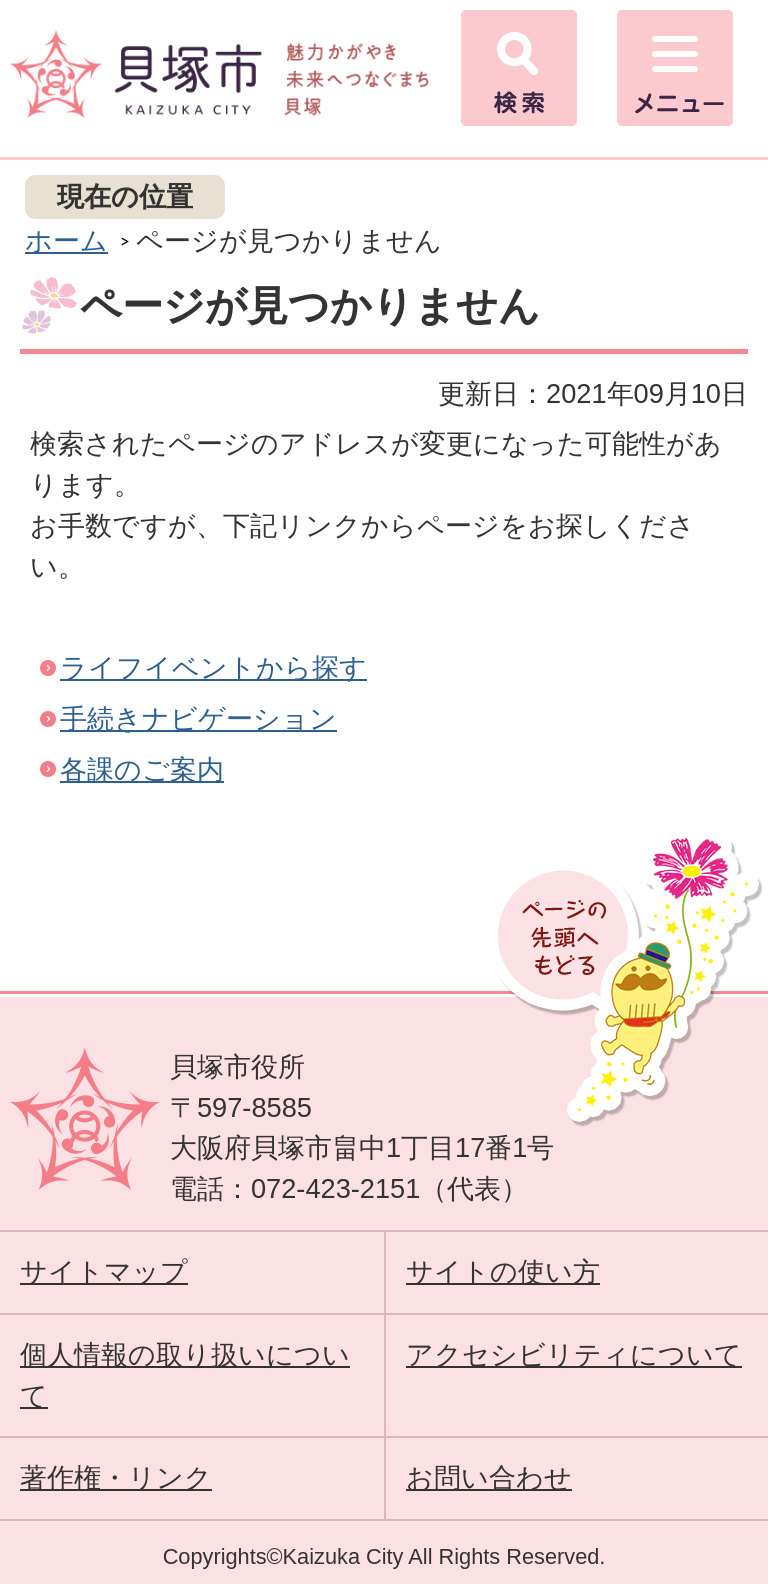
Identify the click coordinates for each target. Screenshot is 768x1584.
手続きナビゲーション (198, 718)
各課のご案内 (142, 769)
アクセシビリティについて (574, 1354)
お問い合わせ (489, 1477)
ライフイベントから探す (213, 667)
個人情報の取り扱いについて (185, 1375)
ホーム (66, 240)
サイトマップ (104, 1271)
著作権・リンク (116, 1477)
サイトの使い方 (503, 1271)
